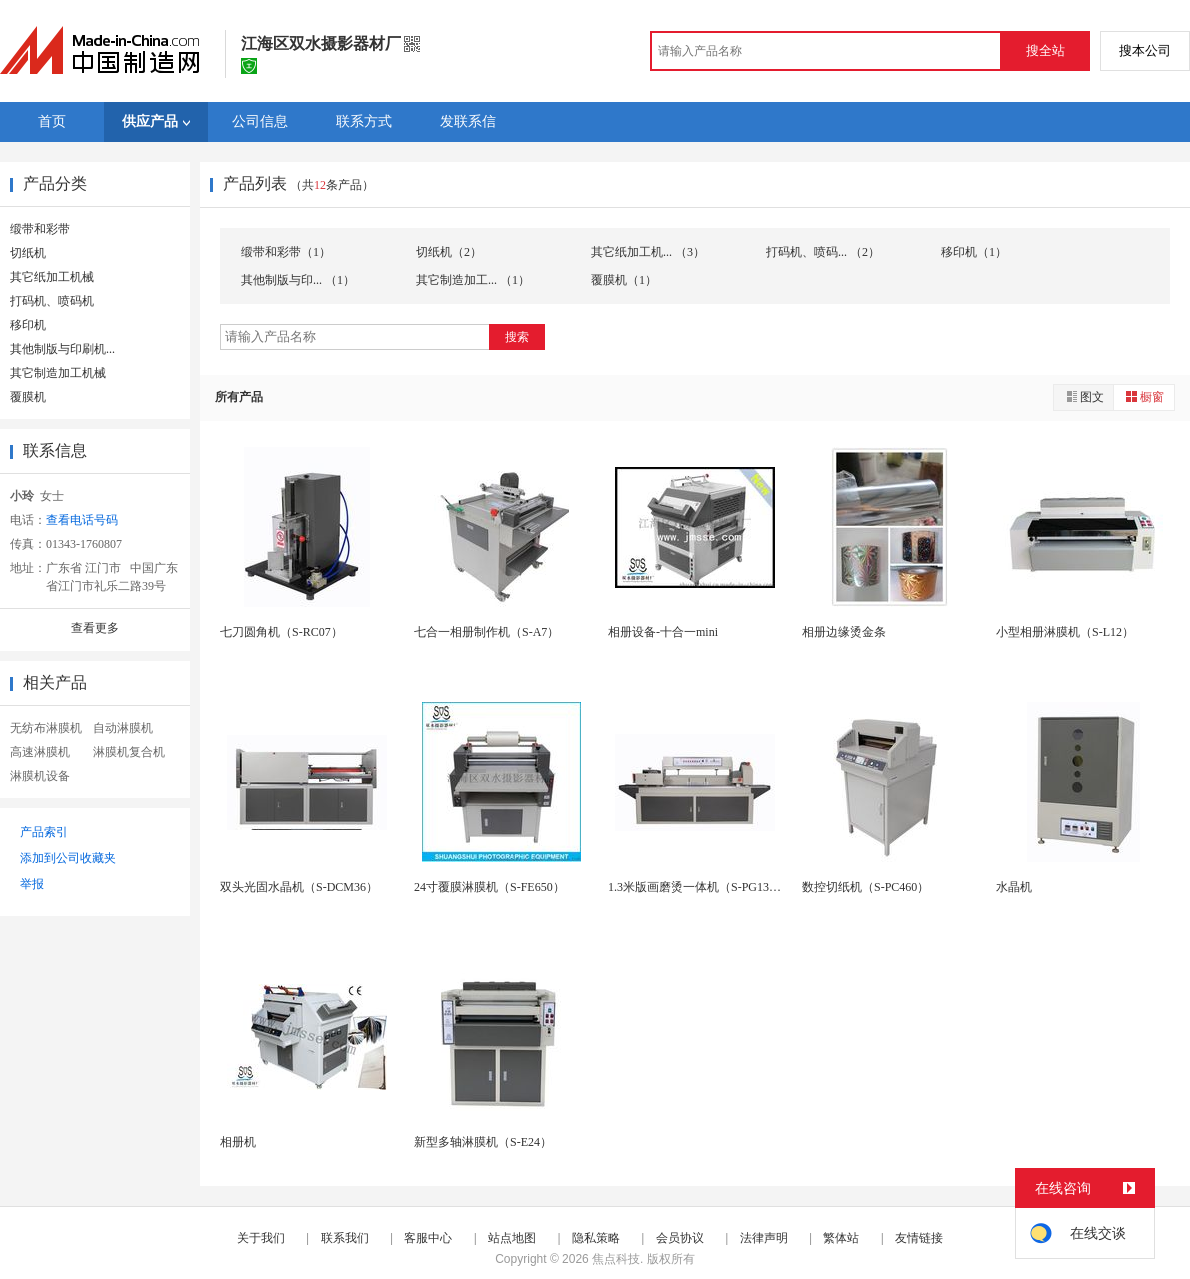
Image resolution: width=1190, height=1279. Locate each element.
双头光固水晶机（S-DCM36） (299, 887)
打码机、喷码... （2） (823, 252)
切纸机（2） (449, 252)
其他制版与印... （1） (298, 280)
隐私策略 (596, 1238)
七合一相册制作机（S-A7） (486, 632)
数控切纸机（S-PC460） (865, 887)
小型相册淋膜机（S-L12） (1065, 632)
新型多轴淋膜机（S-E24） (483, 1142)
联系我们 (345, 1238)
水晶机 (1014, 887)
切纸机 (28, 253)
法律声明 (764, 1238)
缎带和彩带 (40, 229)
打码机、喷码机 (52, 301)
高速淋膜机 (40, 752)
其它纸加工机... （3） (648, 252)
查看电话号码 (82, 520)
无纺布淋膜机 (46, 728)
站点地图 (512, 1238)
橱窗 (1144, 396)
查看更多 (95, 628)
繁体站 (841, 1238)
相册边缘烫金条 (844, 632)
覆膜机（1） (624, 280)
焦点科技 (616, 1259)
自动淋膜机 (123, 728)
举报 (32, 884)
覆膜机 (28, 397)
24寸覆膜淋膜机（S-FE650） (489, 887)
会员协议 (680, 1238)
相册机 (238, 1142)
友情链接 (919, 1238)
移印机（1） (974, 252)
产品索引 (44, 832)
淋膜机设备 (40, 776)
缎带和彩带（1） (286, 252)
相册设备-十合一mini (663, 632)
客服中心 (428, 1238)
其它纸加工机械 (52, 277)
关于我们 (261, 1238)
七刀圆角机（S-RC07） (281, 632)
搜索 (517, 337)
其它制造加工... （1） (473, 280)
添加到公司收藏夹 (68, 858)
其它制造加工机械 (58, 373)
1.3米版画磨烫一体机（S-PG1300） (700, 887)
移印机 (28, 325)
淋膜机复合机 (129, 752)
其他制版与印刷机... (62, 349)
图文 (1084, 396)
